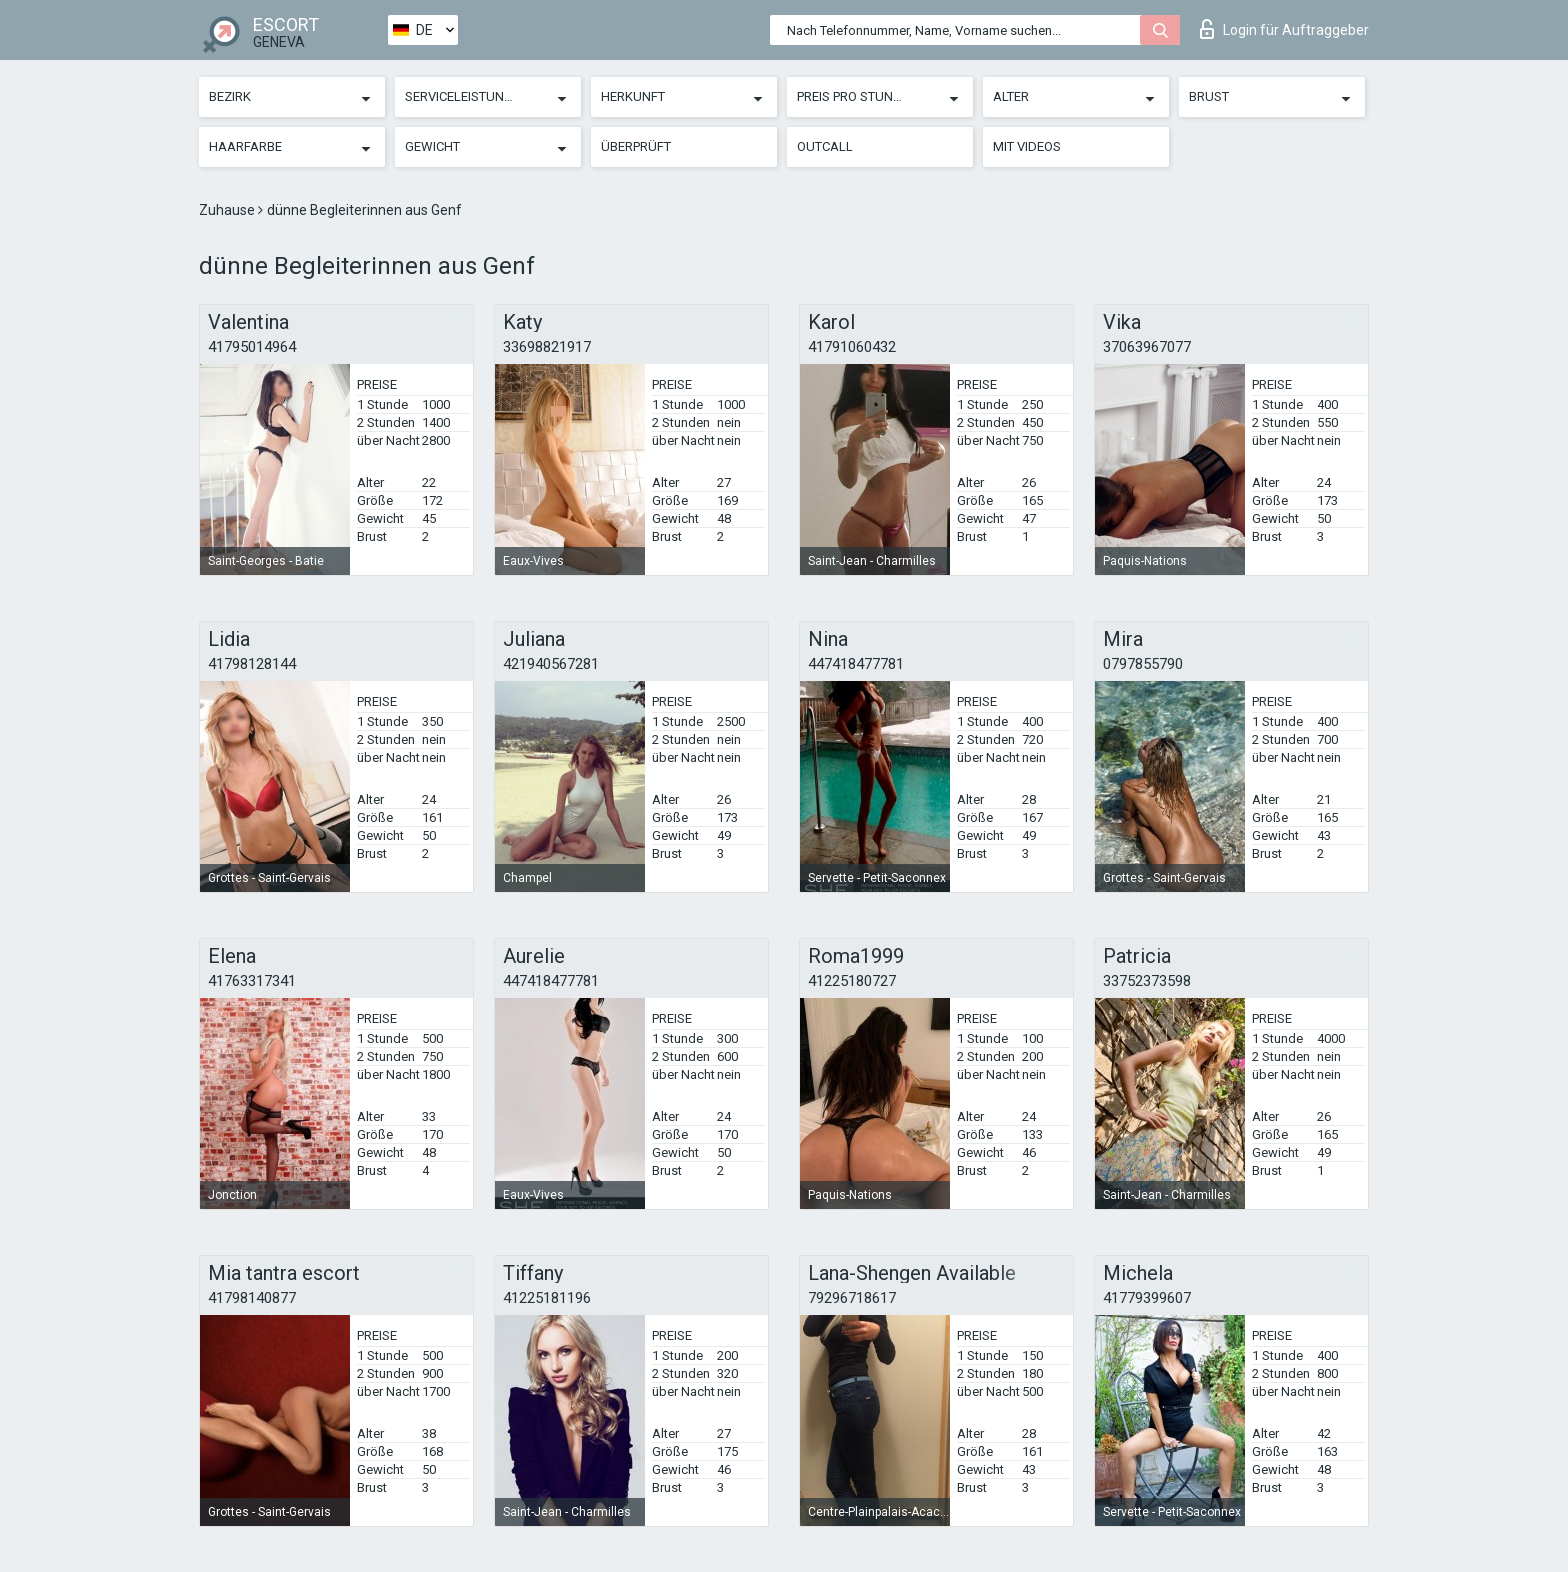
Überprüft (636, 146)
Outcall (825, 146)
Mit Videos (1027, 146)
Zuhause (228, 210)
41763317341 (252, 981)
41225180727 (852, 981)
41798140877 (252, 1298)
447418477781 (856, 664)
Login (1284, 29)
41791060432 (852, 347)
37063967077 (1147, 347)
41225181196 (547, 1298)
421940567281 (551, 664)
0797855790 (1143, 664)
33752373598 (1147, 981)
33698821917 (547, 347)
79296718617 (852, 1298)
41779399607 (1147, 1298)
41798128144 (252, 664)
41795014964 (252, 347)
